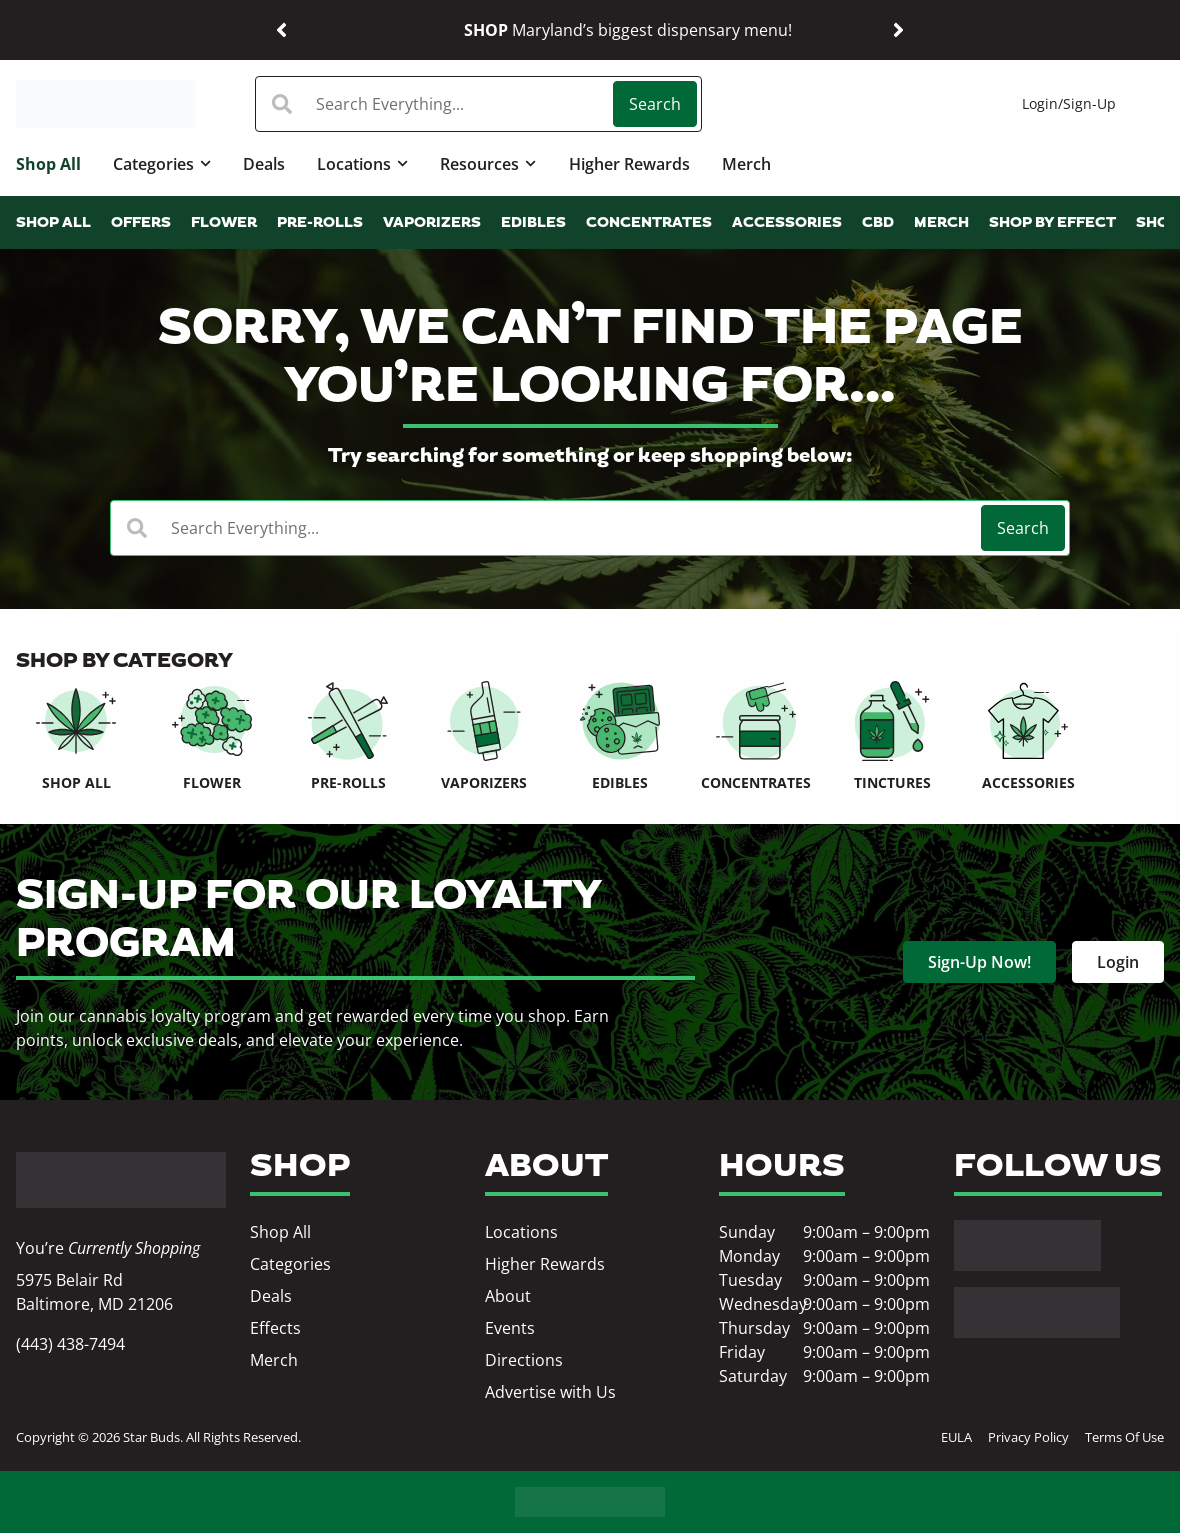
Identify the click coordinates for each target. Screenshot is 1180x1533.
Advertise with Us (550, 1392)
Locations (362, 163)
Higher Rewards (629, 164)
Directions (524, 1360)
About (508, 1296)
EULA (956, 1437)
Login (1040, 103)
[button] (281, 30)
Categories (162, 163)
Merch (746, 164)
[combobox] (436, 104)
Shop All (48, 164)
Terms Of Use (1124, 1437)
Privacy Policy (1028, 1437)
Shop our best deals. (774, 29)
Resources (488, 163)
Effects (275, 1328)
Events (510, 1328)
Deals (264, 164)
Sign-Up (1089, 103)
